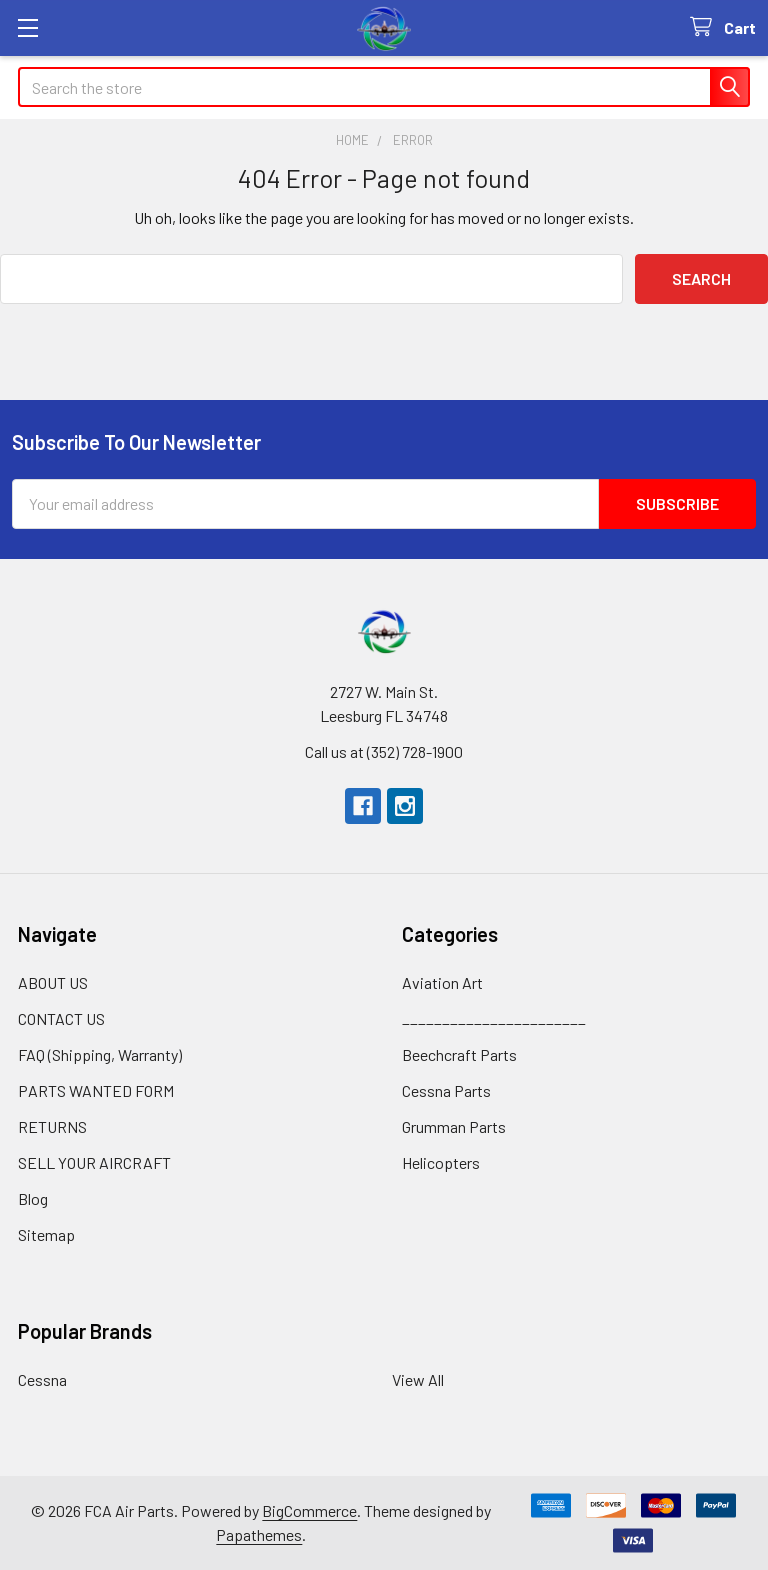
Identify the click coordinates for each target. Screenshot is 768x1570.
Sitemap (46, 1234)
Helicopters (441, 1162)
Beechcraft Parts (459, 1054)
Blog (33, 1198)
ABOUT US (53, 982)
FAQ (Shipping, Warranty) (100, 1054)
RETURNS (52, 1126)
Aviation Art (442, 982)
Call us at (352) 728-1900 (384, 751)
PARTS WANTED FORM (96, 1090)
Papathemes (259, 1534)
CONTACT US (61, 1018)
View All (418, 1379)
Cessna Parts (446, 1090)
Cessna (42, 1379)
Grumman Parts (454, 1126)
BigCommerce (309, 1510)
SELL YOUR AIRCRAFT (94, 1162)
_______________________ (494, 1018)
